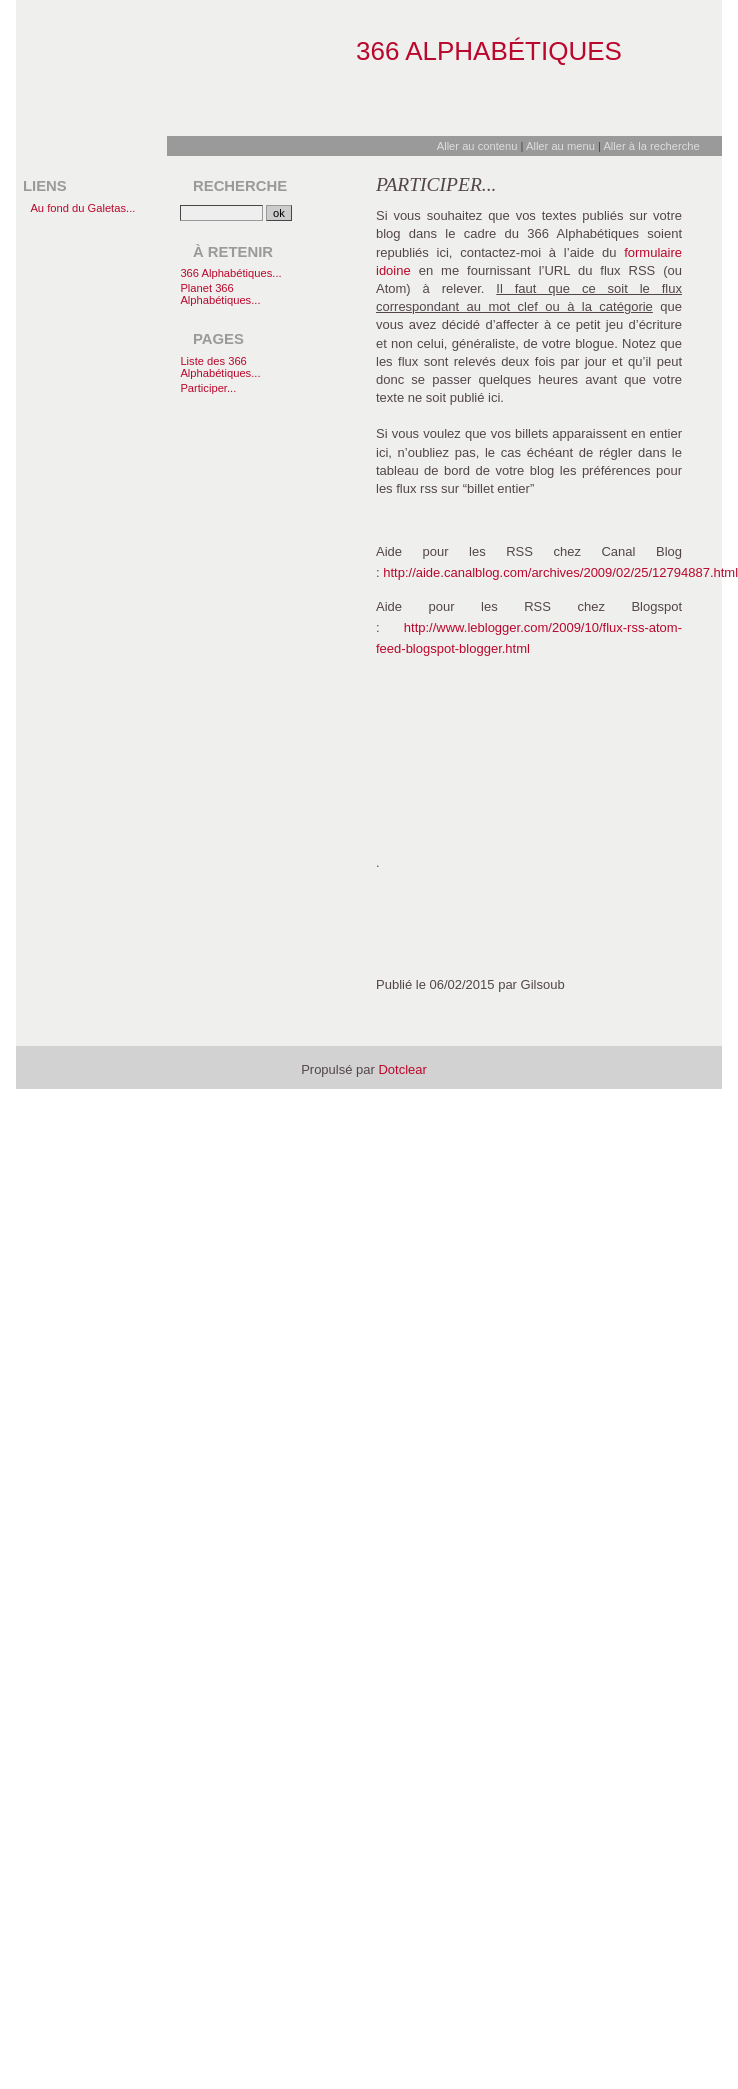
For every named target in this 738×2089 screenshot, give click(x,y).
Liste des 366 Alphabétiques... (220, 367)
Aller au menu (560, 146)
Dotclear (402, 1069)
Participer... (208, 388)
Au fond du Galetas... (82, 208)
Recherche (240, 186)
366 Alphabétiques (489, 51)
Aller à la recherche (651, 146)
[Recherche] (221, 213)
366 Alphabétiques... (230, 273)
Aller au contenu (477, 146)
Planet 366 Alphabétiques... (220, 294)
